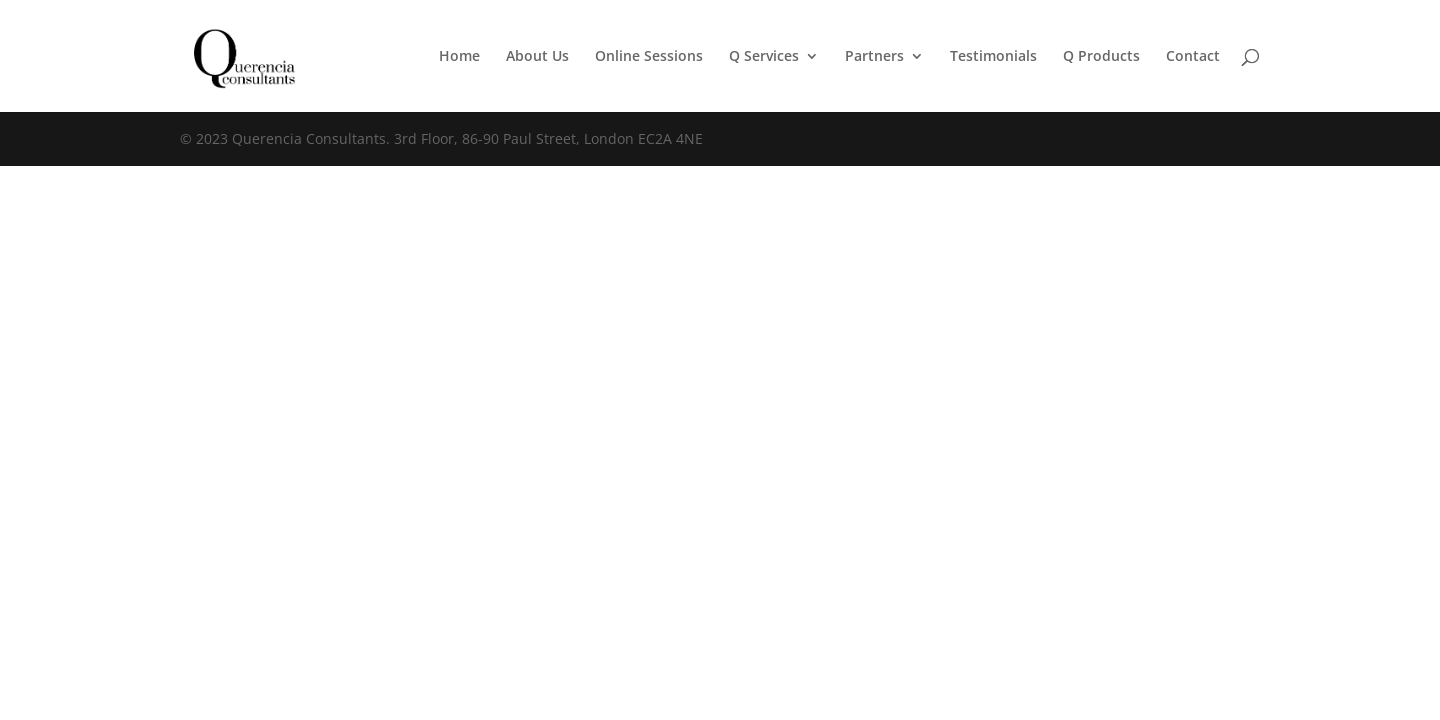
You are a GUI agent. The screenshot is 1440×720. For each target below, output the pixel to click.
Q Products (1101, 57)
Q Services (764, 57)
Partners (874, 57)
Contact (1193, 57)
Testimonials (993, 57)
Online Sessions (649, 57)
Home (459, 57)
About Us (537, 57)
